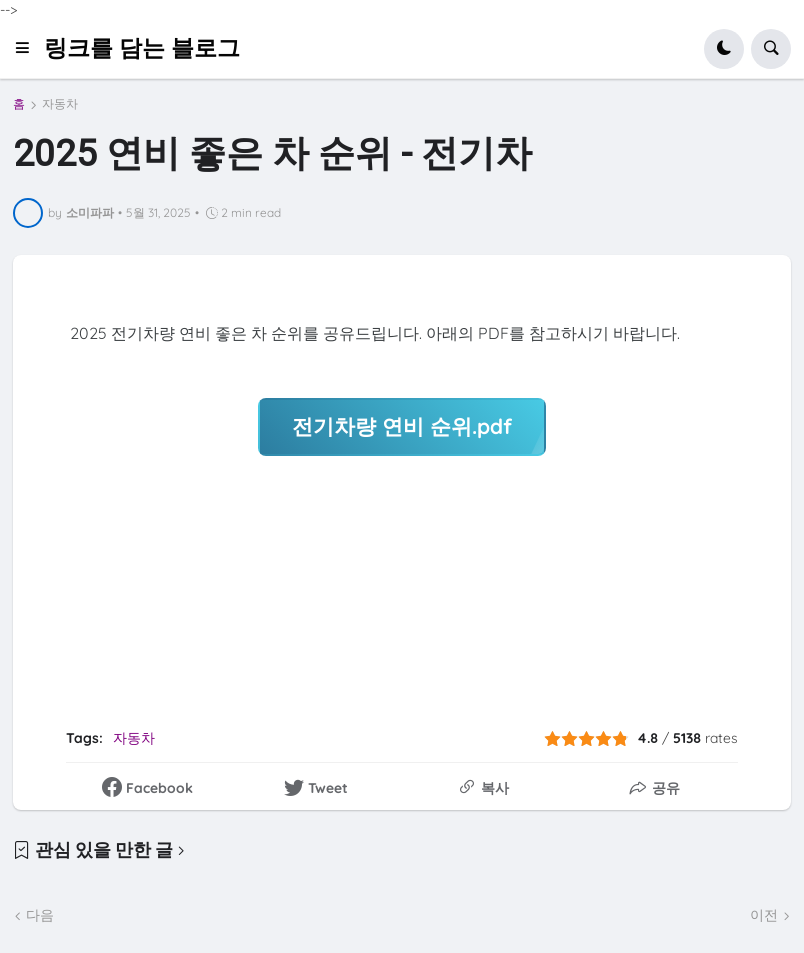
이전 (764, 915)
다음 (40, 915)
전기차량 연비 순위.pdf (402, 426)
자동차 (60, 104)
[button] (28, 49)
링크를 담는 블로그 (142, 48)
